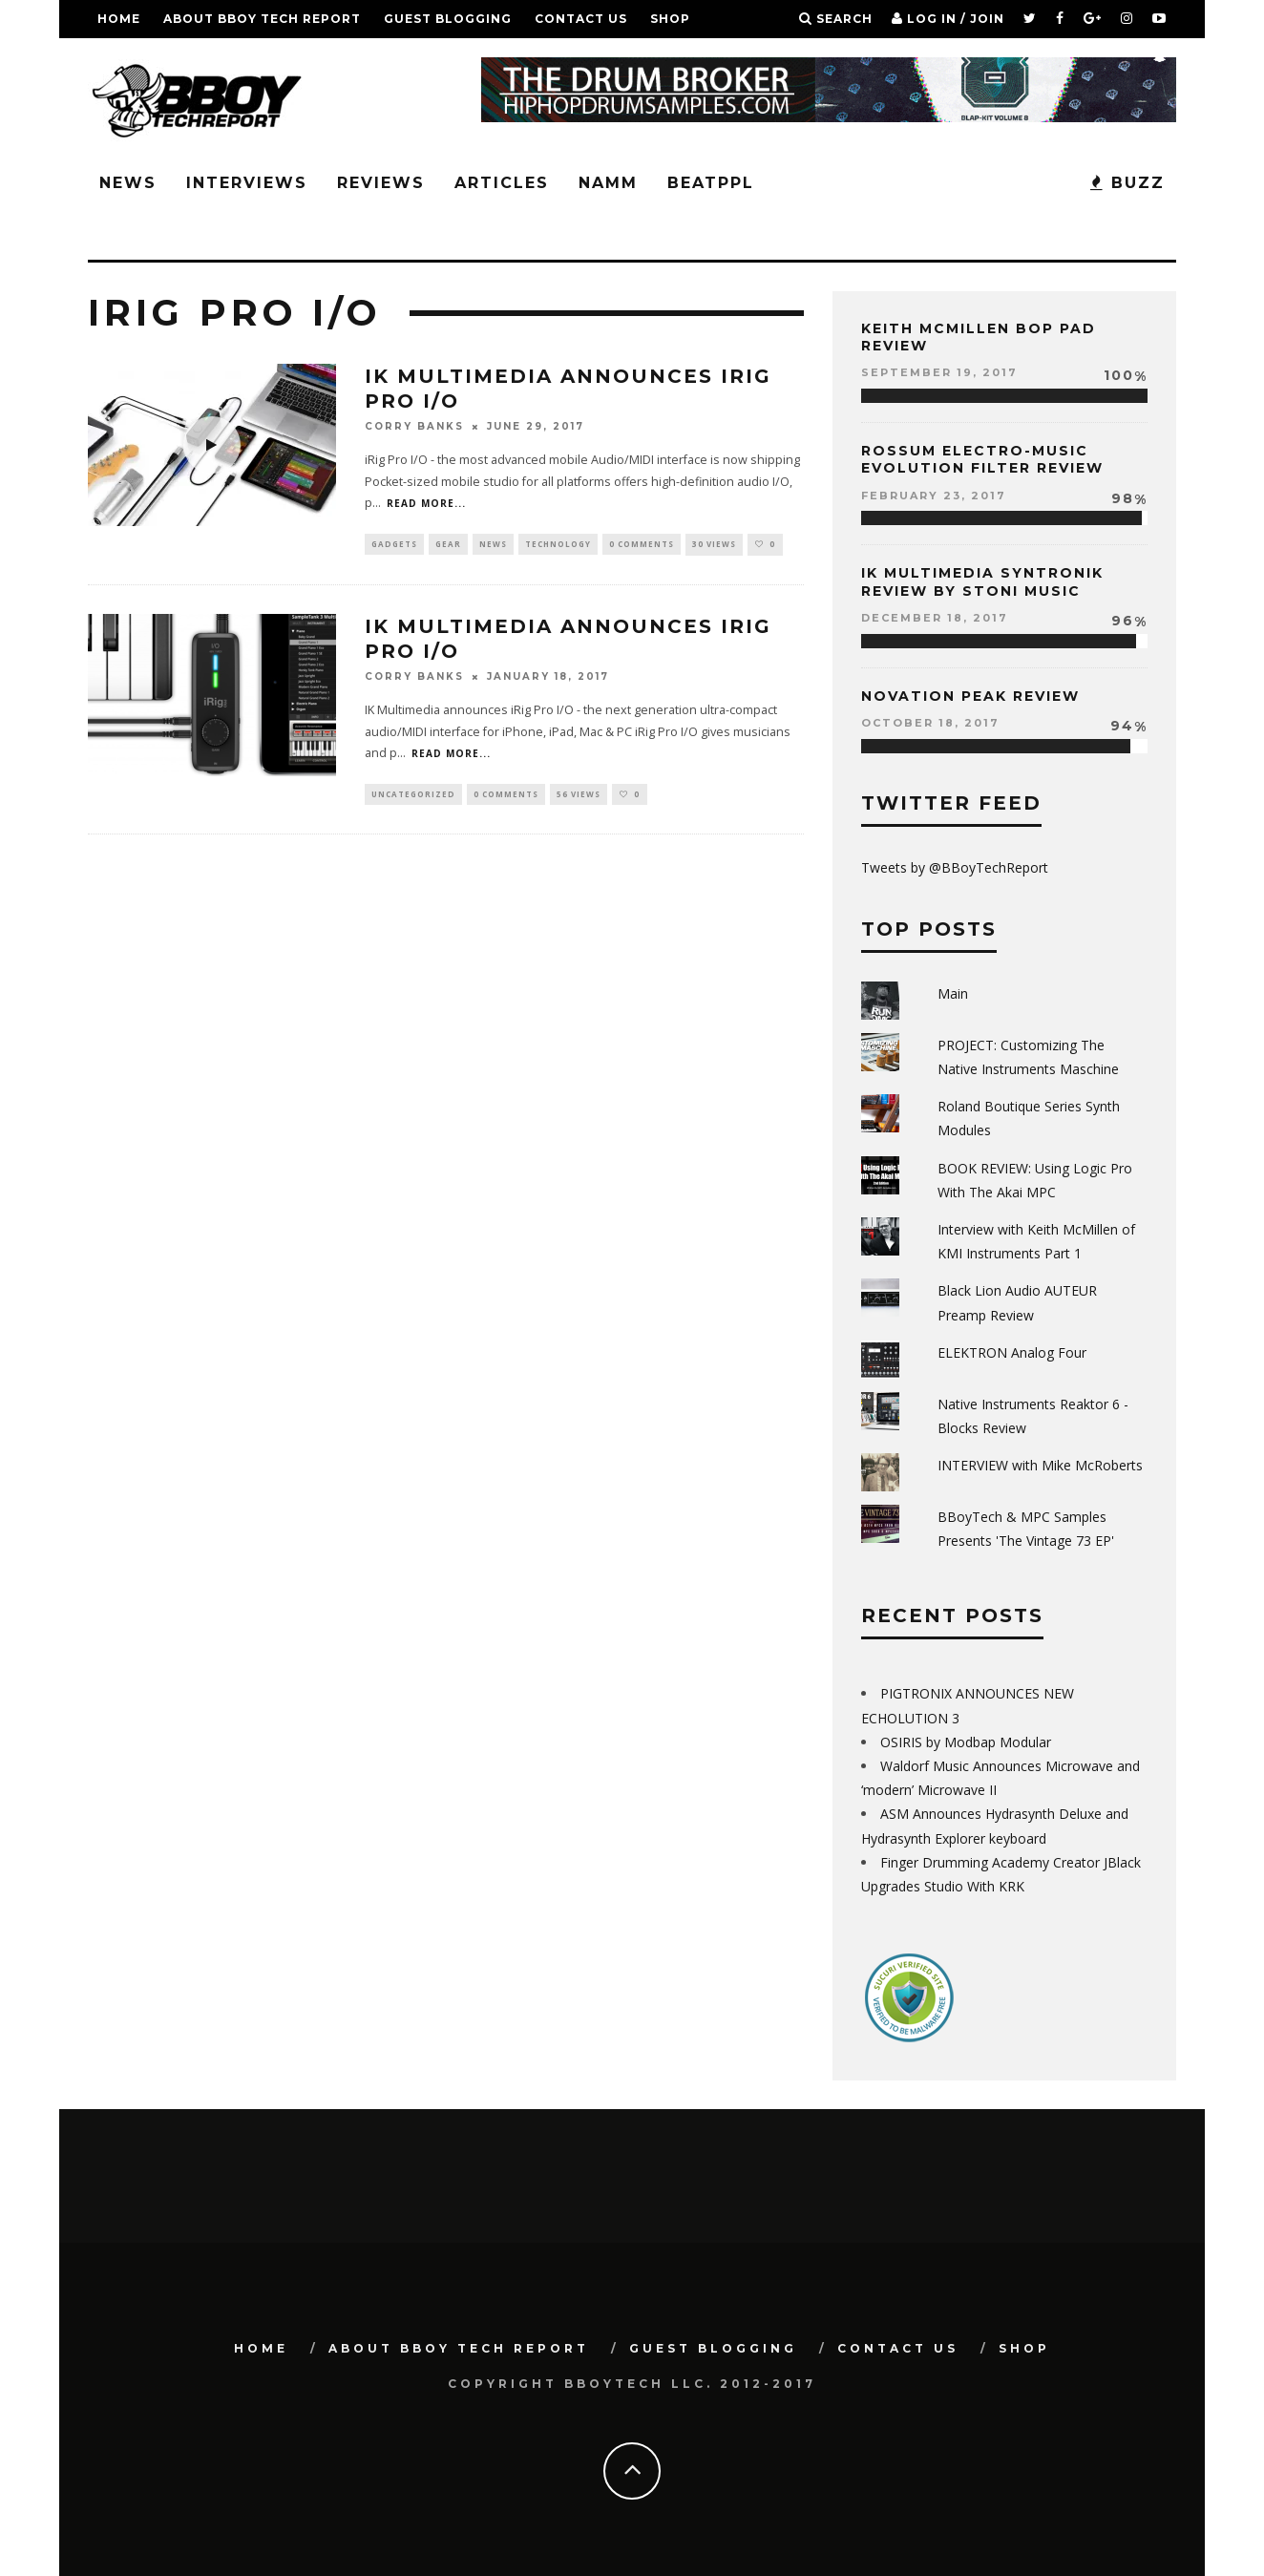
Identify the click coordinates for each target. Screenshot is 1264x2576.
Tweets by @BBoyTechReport (954, 867)
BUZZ (1127, 183)
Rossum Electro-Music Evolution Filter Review (982, 459)
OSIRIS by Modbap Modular (965, 1742)
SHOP (670, 18)
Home (118, 18)
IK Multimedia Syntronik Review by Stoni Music (982, 581)
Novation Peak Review (970, 696)
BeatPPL (710, 183)
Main (952, 993)
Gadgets (394, 544)
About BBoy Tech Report (262, 18)
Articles (501, 183)
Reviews (381, 183)
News (128, 183)
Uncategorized (413, 797)
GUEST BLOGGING (448, 18)
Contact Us (581, 18)
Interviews (246, 183)
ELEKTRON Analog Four (1011, 1352)
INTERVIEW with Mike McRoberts (1040, 1465)
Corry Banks (414, 426)
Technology (558, 544)
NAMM (608, 183)
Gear (448, 544)
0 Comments (641, 544)
